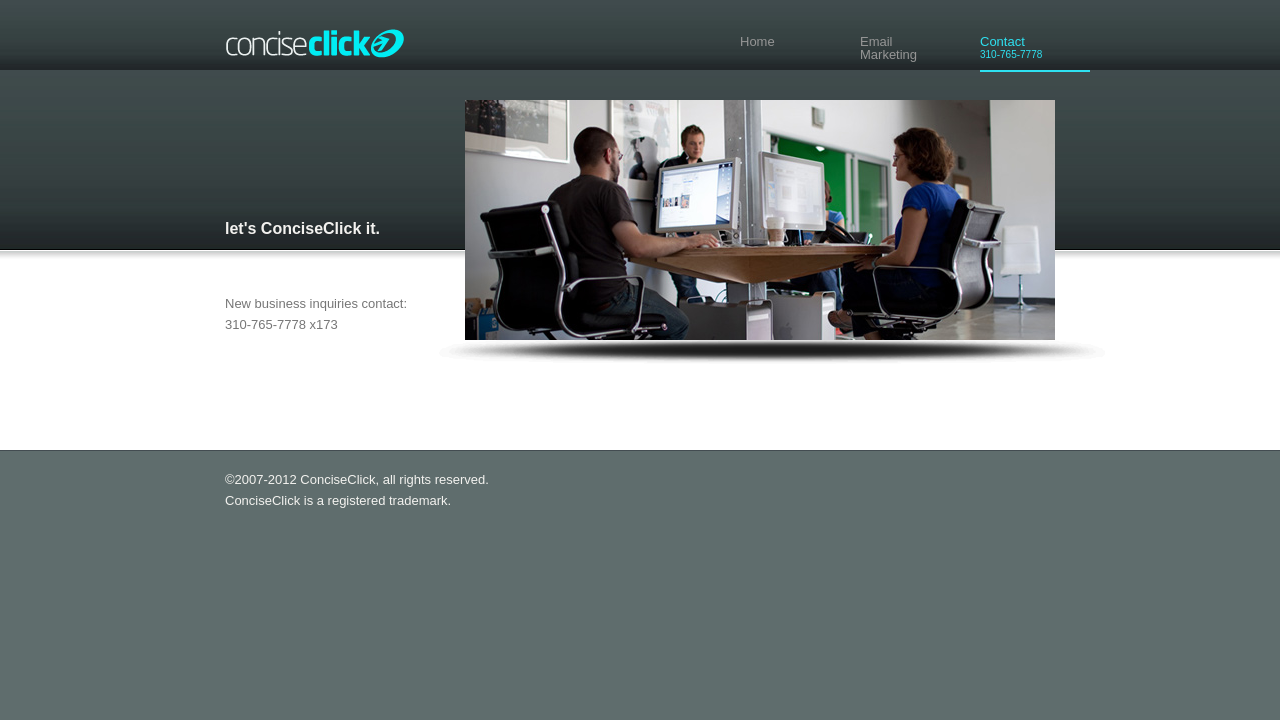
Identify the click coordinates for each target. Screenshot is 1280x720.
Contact (1055, 47)
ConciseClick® (320, 35)
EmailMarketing (888, 48)
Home (757, 42)
